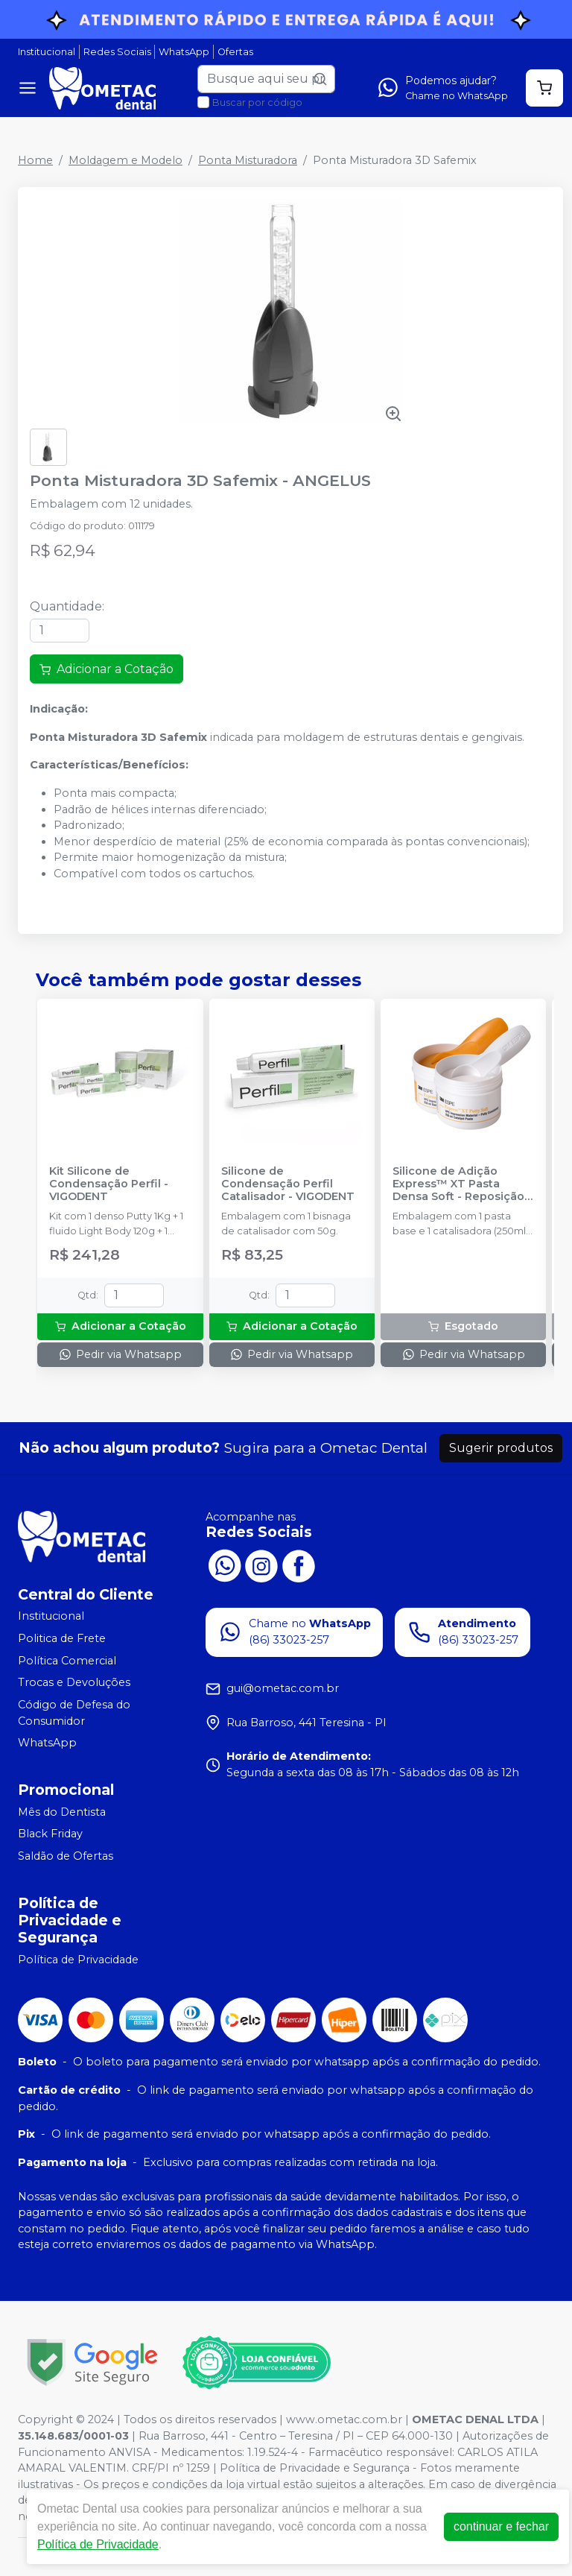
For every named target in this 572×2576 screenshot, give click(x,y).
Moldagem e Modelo (125, 160)
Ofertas (235, 51)
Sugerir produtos (501, 1448)
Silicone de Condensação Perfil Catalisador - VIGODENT (288, 1184)
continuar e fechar (501, 2526)
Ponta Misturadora (247, 160)
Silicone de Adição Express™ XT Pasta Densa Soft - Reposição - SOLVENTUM (462, 1184)
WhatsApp (184, 51)
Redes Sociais (117, 51)
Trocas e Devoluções (74, 1682)
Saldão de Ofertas (65, 1856)
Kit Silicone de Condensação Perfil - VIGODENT (108, 1184)
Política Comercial (67, 1660)
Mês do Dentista (62, 1812)
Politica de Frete (62, 1638)
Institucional (46, 51)
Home (35, 160)
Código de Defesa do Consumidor (74, 1713)
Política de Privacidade (78, 1959)
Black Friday (50, 1834)
